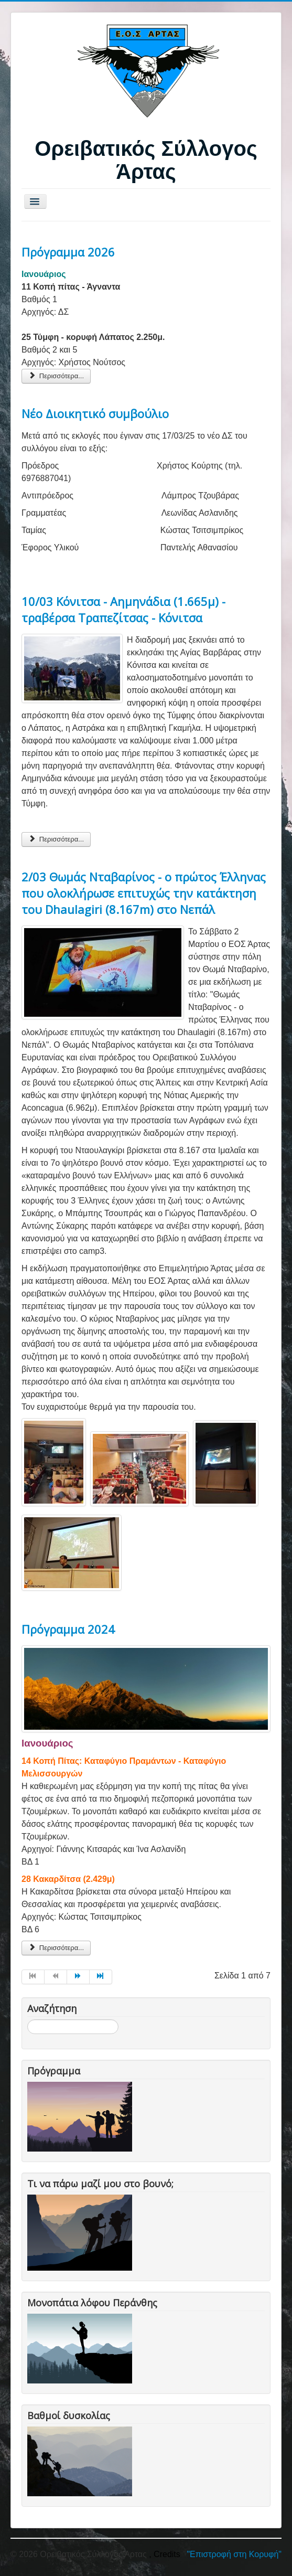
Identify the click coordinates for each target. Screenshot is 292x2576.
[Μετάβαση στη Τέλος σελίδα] (101, 1977)
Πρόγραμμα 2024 (68, 1629)
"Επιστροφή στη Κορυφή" (234, 2554)
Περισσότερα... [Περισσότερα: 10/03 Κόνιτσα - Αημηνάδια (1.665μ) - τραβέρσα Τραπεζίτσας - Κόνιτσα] (56, 839)
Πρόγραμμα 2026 (68, 252)
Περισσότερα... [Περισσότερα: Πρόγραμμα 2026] (56, 376)
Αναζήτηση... (27, 2019)
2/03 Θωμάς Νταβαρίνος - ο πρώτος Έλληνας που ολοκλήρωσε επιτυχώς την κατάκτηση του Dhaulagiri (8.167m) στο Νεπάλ (143, 893)
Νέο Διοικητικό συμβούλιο (95, 413)
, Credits (164, 2554)
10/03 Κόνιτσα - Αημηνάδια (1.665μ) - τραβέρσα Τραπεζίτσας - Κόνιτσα (123, 609)
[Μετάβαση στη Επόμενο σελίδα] (78, 1977)
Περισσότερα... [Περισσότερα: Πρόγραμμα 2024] (56, 1948)
